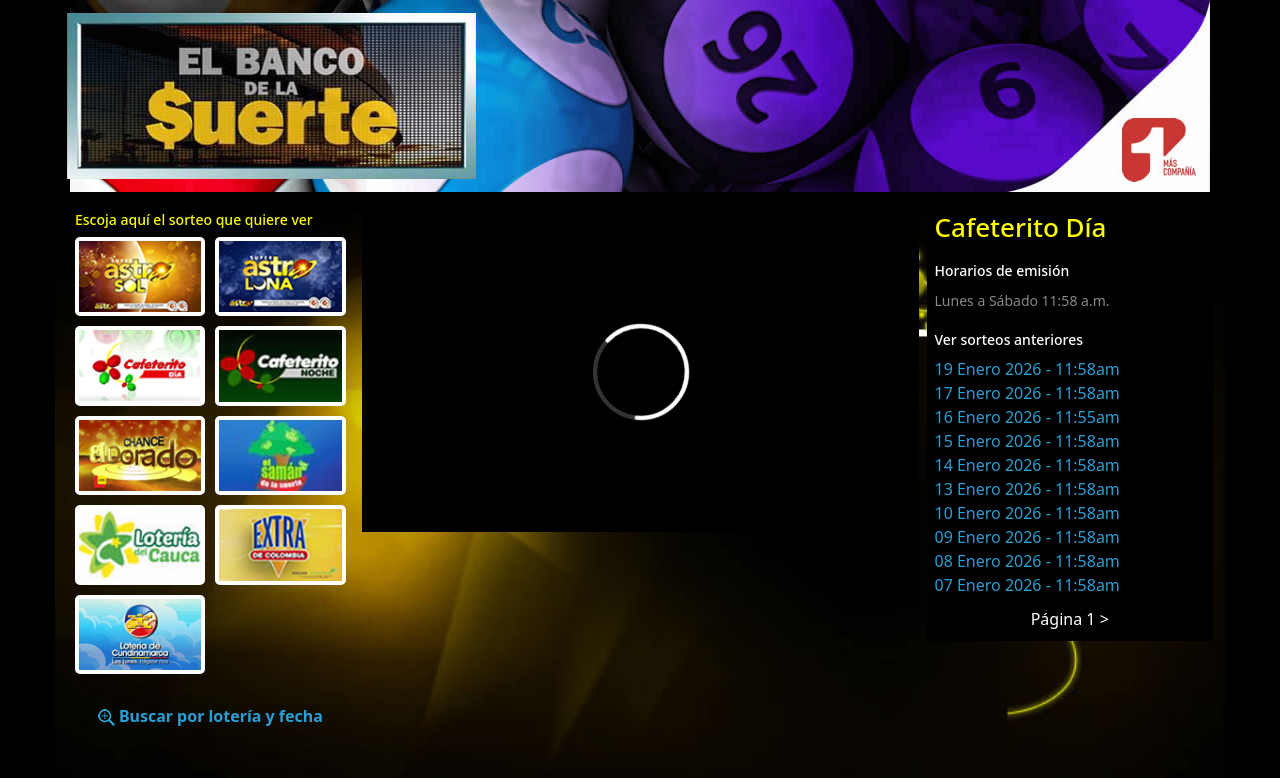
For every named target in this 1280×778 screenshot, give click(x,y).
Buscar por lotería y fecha (210, 716)
